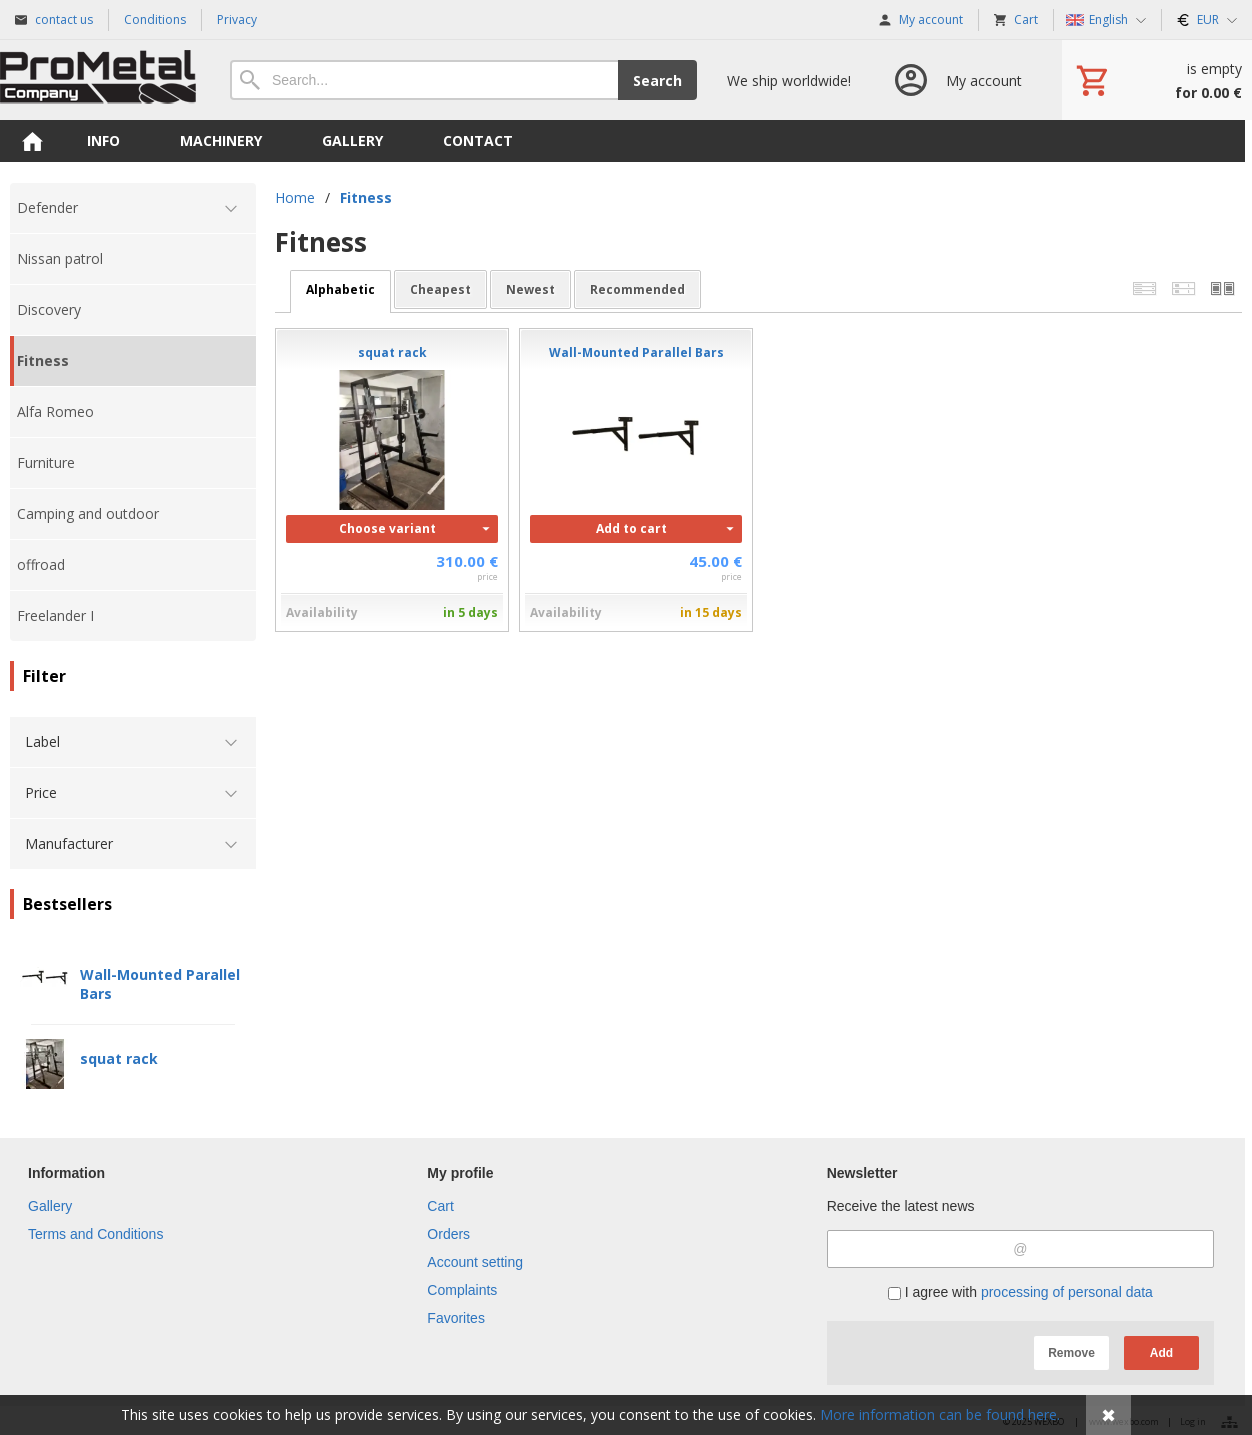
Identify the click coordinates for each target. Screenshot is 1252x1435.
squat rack (119, 1058)
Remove (1071, 1353)
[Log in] (956, 80)
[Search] (424, 80)
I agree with (1020, 1292)
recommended (637, 289)
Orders (448, 1234)
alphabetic (340, 289)
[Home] (100, 80)
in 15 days (711, 612)
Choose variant (387, 528)
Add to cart (631, 528)
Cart (440, 1206)
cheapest (440, 289)
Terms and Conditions (95, 1234)
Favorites (456, 1318)
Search (657, 80)
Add (1161, 1353)
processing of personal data (1067, 1292)
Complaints (462, 1290)
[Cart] (1157, 80)
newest (530, 289)
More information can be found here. (940, 1414)
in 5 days (470, 612)
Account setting (475, 1262)
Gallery (50, 1206)
